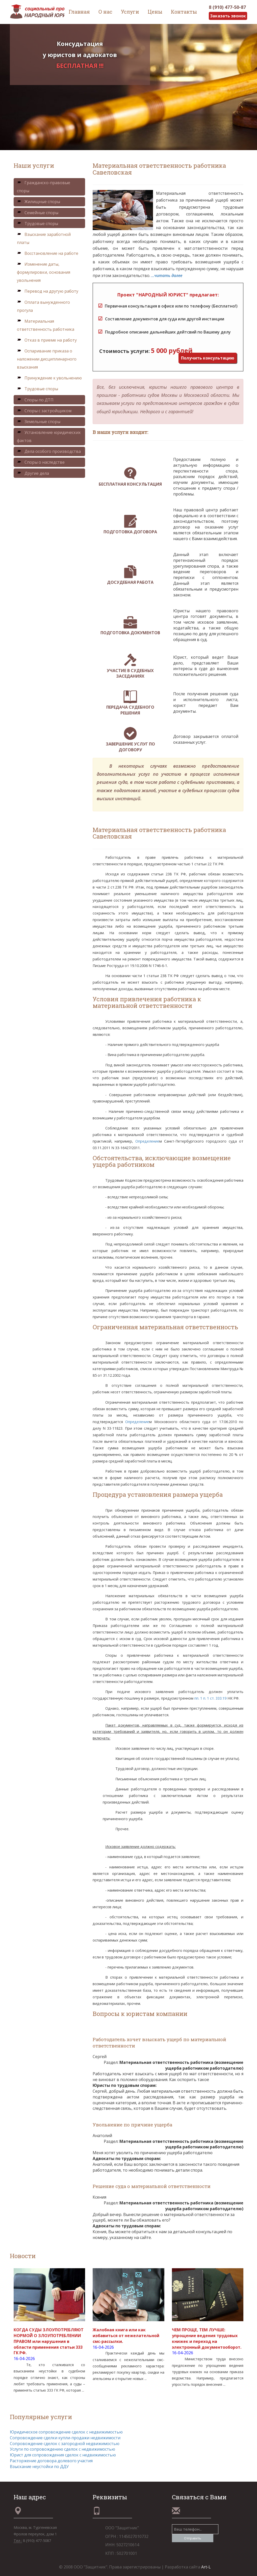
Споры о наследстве (41, 462)
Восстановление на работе (47, 253)
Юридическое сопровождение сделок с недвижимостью (66, 2432)
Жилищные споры (38, 202)
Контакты (184, 11)
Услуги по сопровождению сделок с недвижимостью (62, 2449)
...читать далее (166, 276)
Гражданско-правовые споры (43, 186)
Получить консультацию (207, 358)
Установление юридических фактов (49, 436)
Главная (79, 11)
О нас (105, 11)
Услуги (130, 11)
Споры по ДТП (35, 400)
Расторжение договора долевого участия (51, 2460)
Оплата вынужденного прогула (43, 306)
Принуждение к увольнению (49, 378)
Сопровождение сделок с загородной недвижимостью (64, 2443)
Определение (147, 1141)
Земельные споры (38, 421)
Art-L (206, 2567)
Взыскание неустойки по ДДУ (39, 2466)
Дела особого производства (49, 451)
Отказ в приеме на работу (47, 340)
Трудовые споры (37, 223)
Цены (155, 11)
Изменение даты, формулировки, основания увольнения (43, 272)
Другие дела (33, 473)
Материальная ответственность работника (45, 325)
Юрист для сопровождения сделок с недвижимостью (63, 2455)
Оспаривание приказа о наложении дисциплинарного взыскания (46, 359)
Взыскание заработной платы (44, 238)
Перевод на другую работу (47, 291)
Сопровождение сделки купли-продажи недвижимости (65, 2438)
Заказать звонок (228, 16)
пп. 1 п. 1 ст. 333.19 (210, 1698)
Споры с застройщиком (44, 410)
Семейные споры (37, 212)
